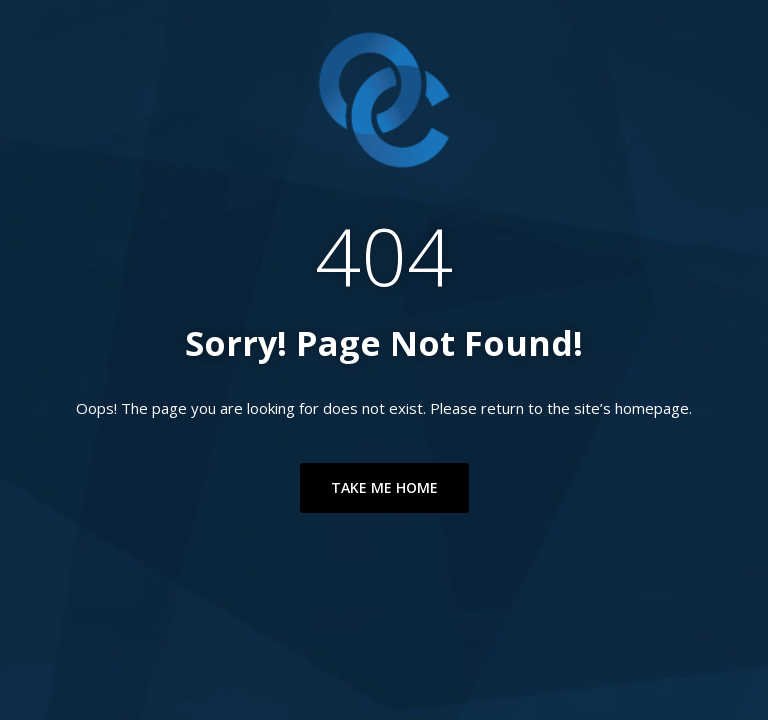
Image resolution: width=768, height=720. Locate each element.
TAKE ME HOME (384, 487)
